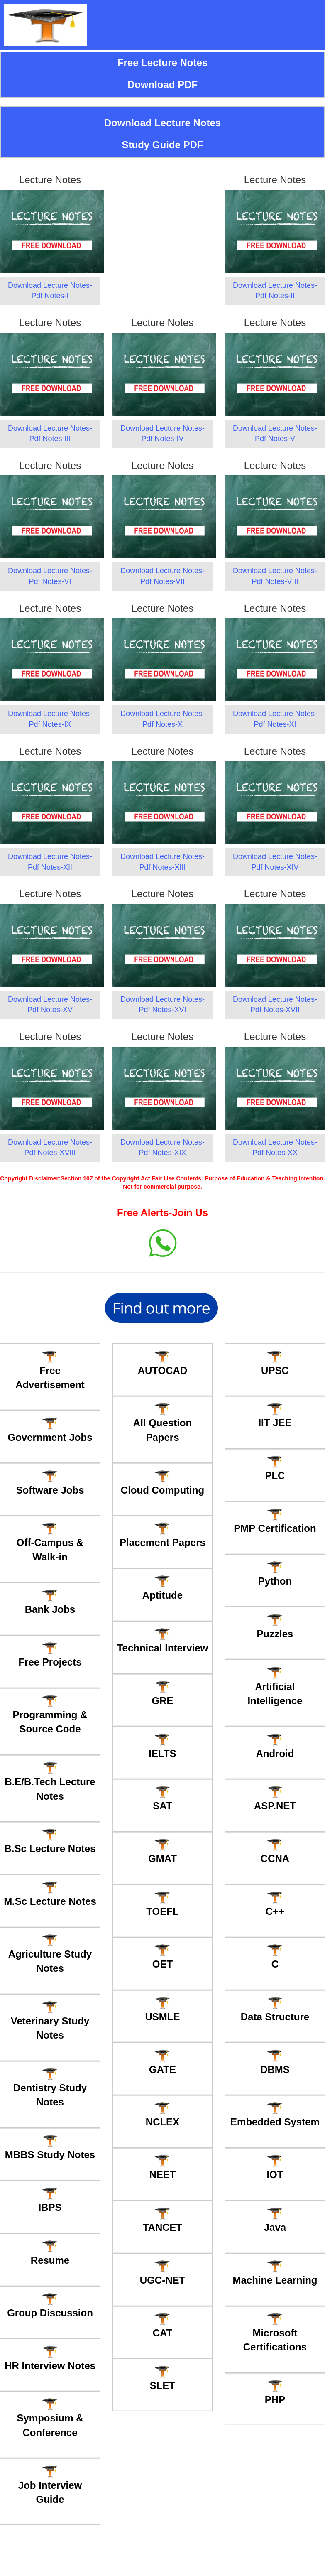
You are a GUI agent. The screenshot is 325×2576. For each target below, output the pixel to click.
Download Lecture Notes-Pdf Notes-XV (50, 1004)
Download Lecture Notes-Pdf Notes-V (275, 433)
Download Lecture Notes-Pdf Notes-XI (275, 719)
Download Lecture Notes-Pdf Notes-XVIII (50, 1147)
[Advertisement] (162, 207)
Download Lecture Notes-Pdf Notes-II (275, 290)
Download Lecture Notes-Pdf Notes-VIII (275, 576)
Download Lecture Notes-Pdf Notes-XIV (275, 861)
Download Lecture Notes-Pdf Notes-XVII (275, 1004)
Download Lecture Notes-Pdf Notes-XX (275, 1147)
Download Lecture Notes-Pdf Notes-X (162, 719)
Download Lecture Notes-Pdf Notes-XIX (162, 1147)
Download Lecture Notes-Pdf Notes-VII (162, 576)
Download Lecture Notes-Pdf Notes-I (50, 290)
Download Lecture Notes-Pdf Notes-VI (50, 576)
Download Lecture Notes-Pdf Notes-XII (50, 861)
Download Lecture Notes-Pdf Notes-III (50, 433)
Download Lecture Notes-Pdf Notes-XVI (162, 1004)
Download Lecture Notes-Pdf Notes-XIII (162, 861)
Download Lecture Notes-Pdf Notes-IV (162, 433)
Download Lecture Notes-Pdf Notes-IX (50, 719)
